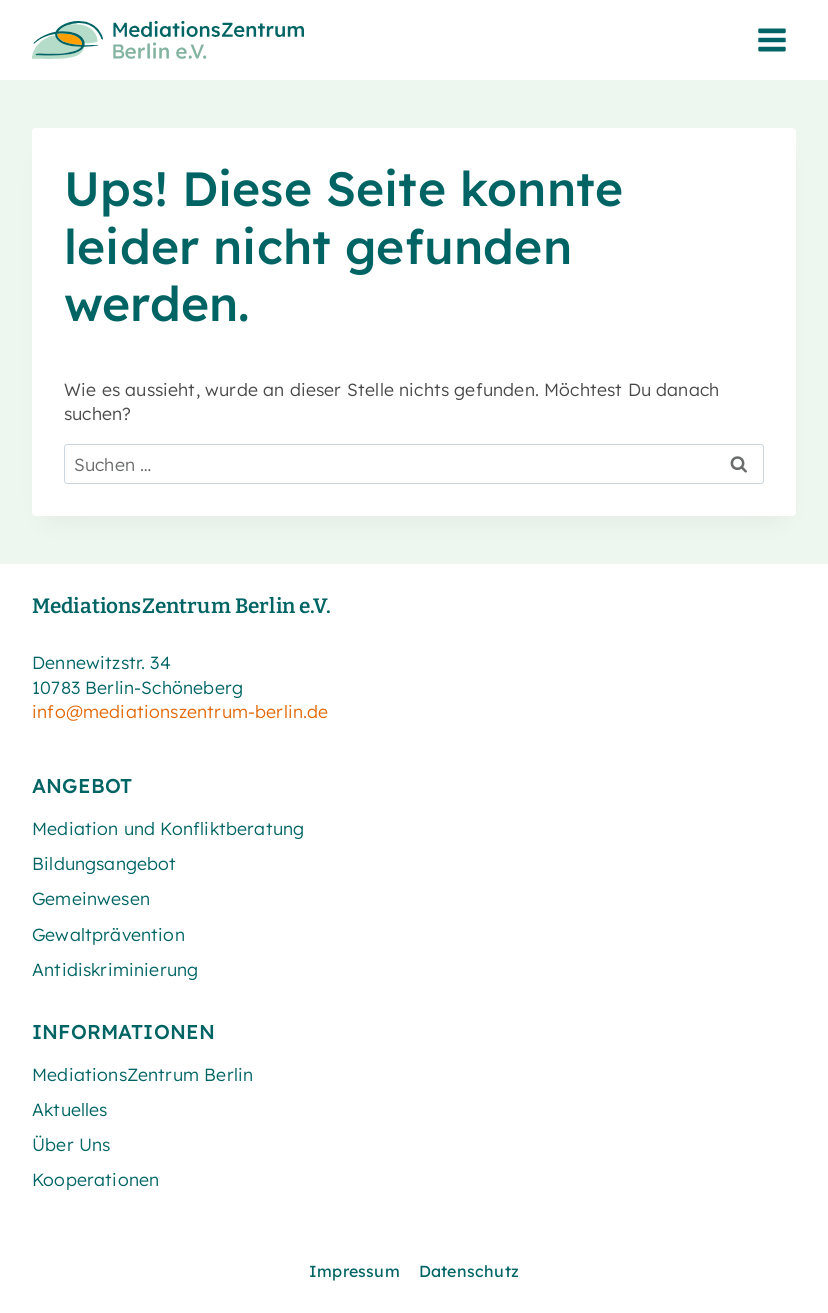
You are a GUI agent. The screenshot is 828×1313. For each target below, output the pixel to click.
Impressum (354, 1271)
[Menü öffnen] (771, 39)
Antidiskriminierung (115, 969)
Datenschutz (469, 1271)
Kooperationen (95, 1179)
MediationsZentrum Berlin (142, 1074)
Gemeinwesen (91, 898)
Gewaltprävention (108, 934)
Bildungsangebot (104, 863)
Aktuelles (70, 1109)
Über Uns (71, 1144)
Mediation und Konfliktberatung (168, 828)
